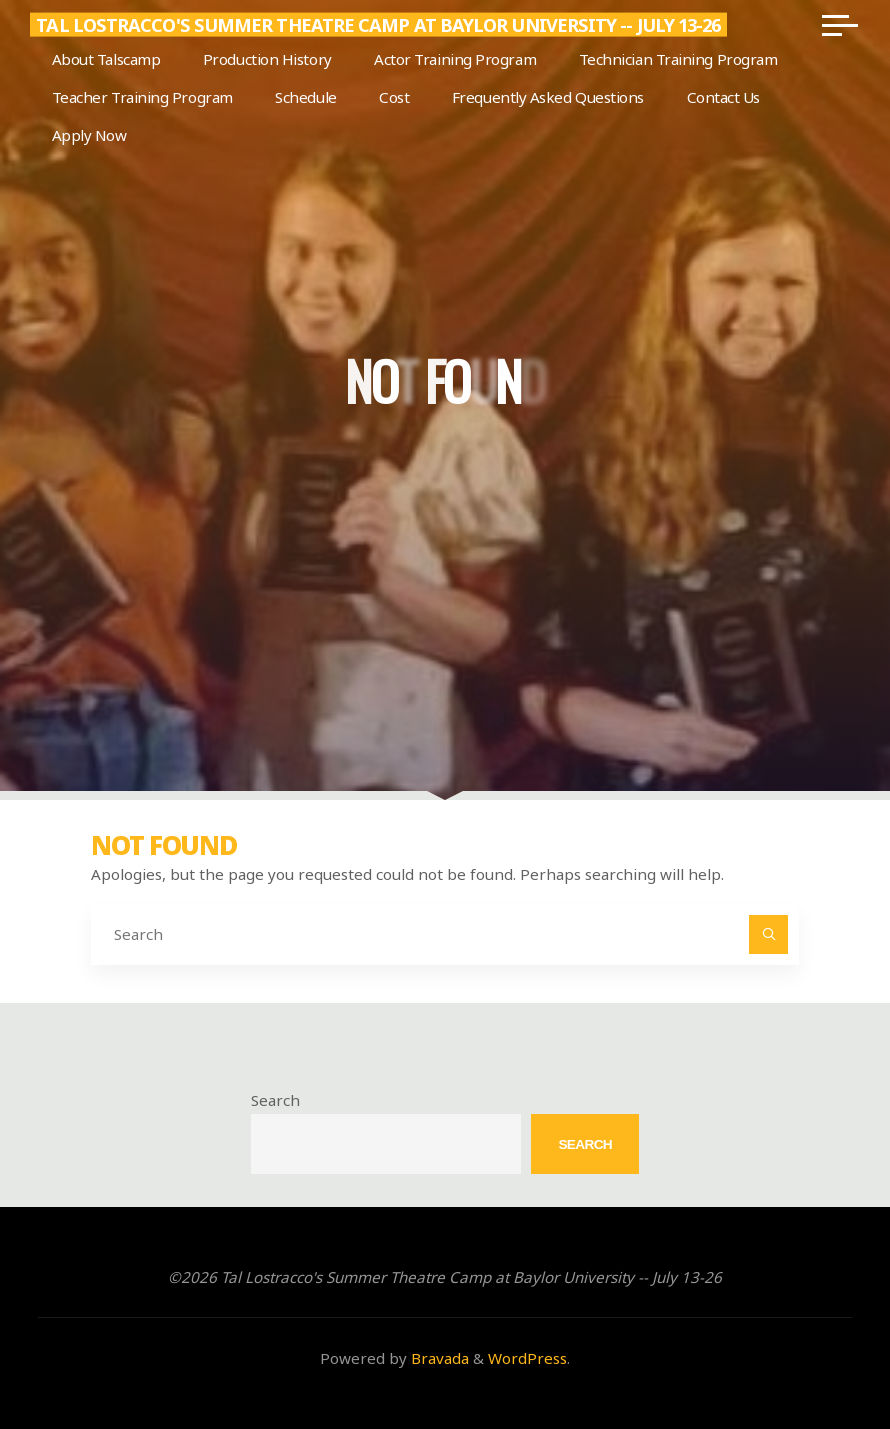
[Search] (769, 935)
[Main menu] (840, 25)
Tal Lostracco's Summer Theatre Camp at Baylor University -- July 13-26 (378, 25)
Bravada (438, 1358)
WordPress (527, 1358)
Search (275, 1100)
